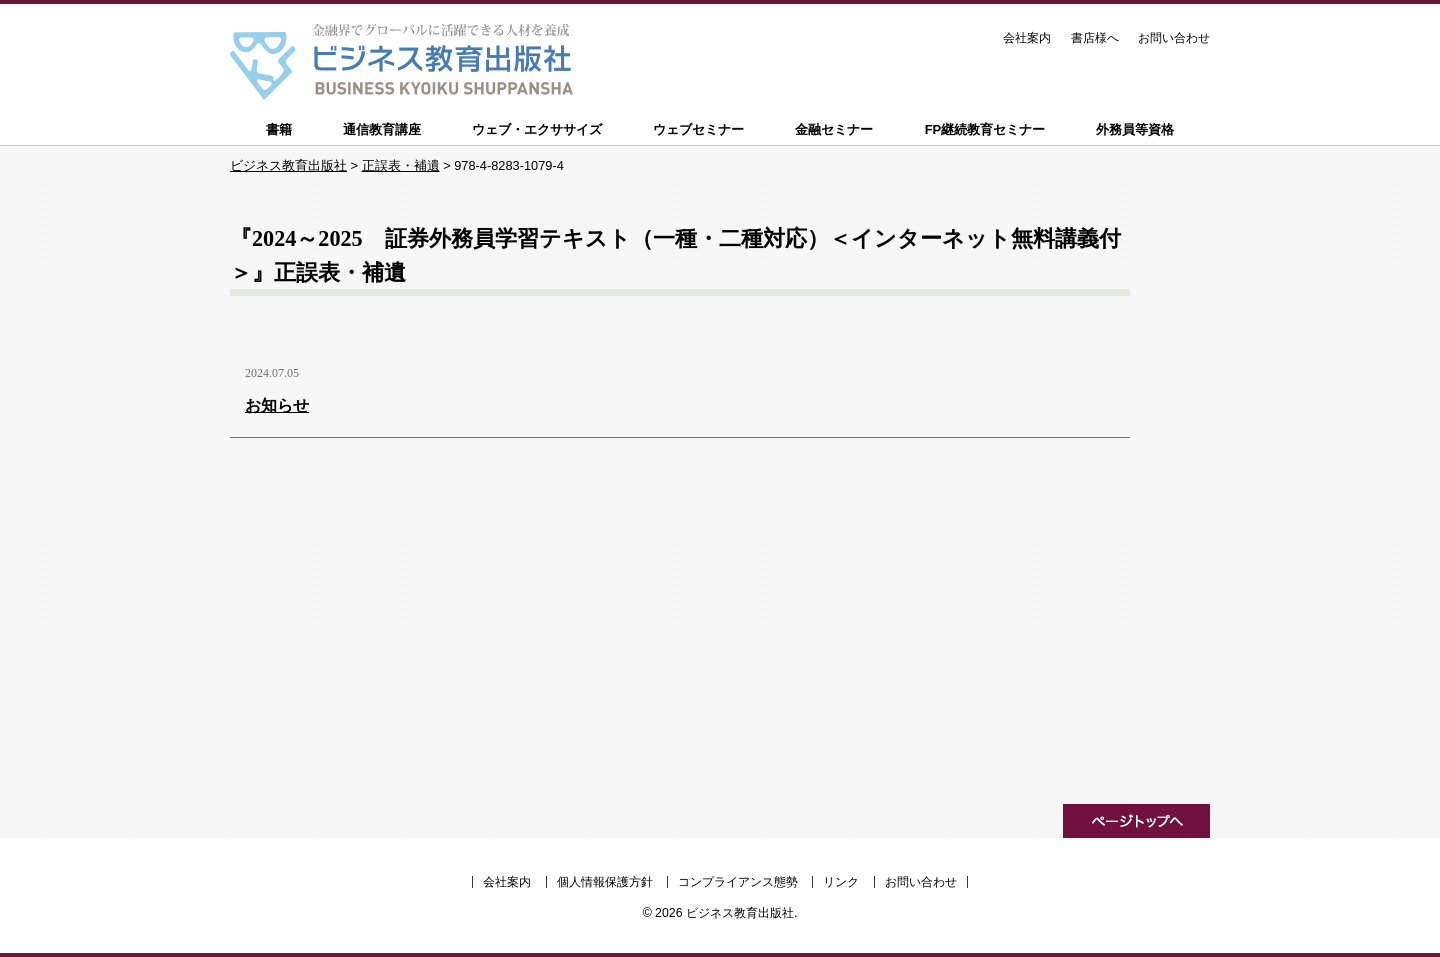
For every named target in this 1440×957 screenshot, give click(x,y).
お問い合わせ (1174, 38)
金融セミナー (834, 129)
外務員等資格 (1135, 129)
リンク (841, 882)
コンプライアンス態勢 (738, 882)
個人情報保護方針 (605, 882)
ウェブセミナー (698, 129)
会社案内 (1027, 38)
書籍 (279, 129)
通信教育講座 (382, 129)
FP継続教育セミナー (985, 129)
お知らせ (277, 405)
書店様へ (1095, 38)
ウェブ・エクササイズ (537, 129)
